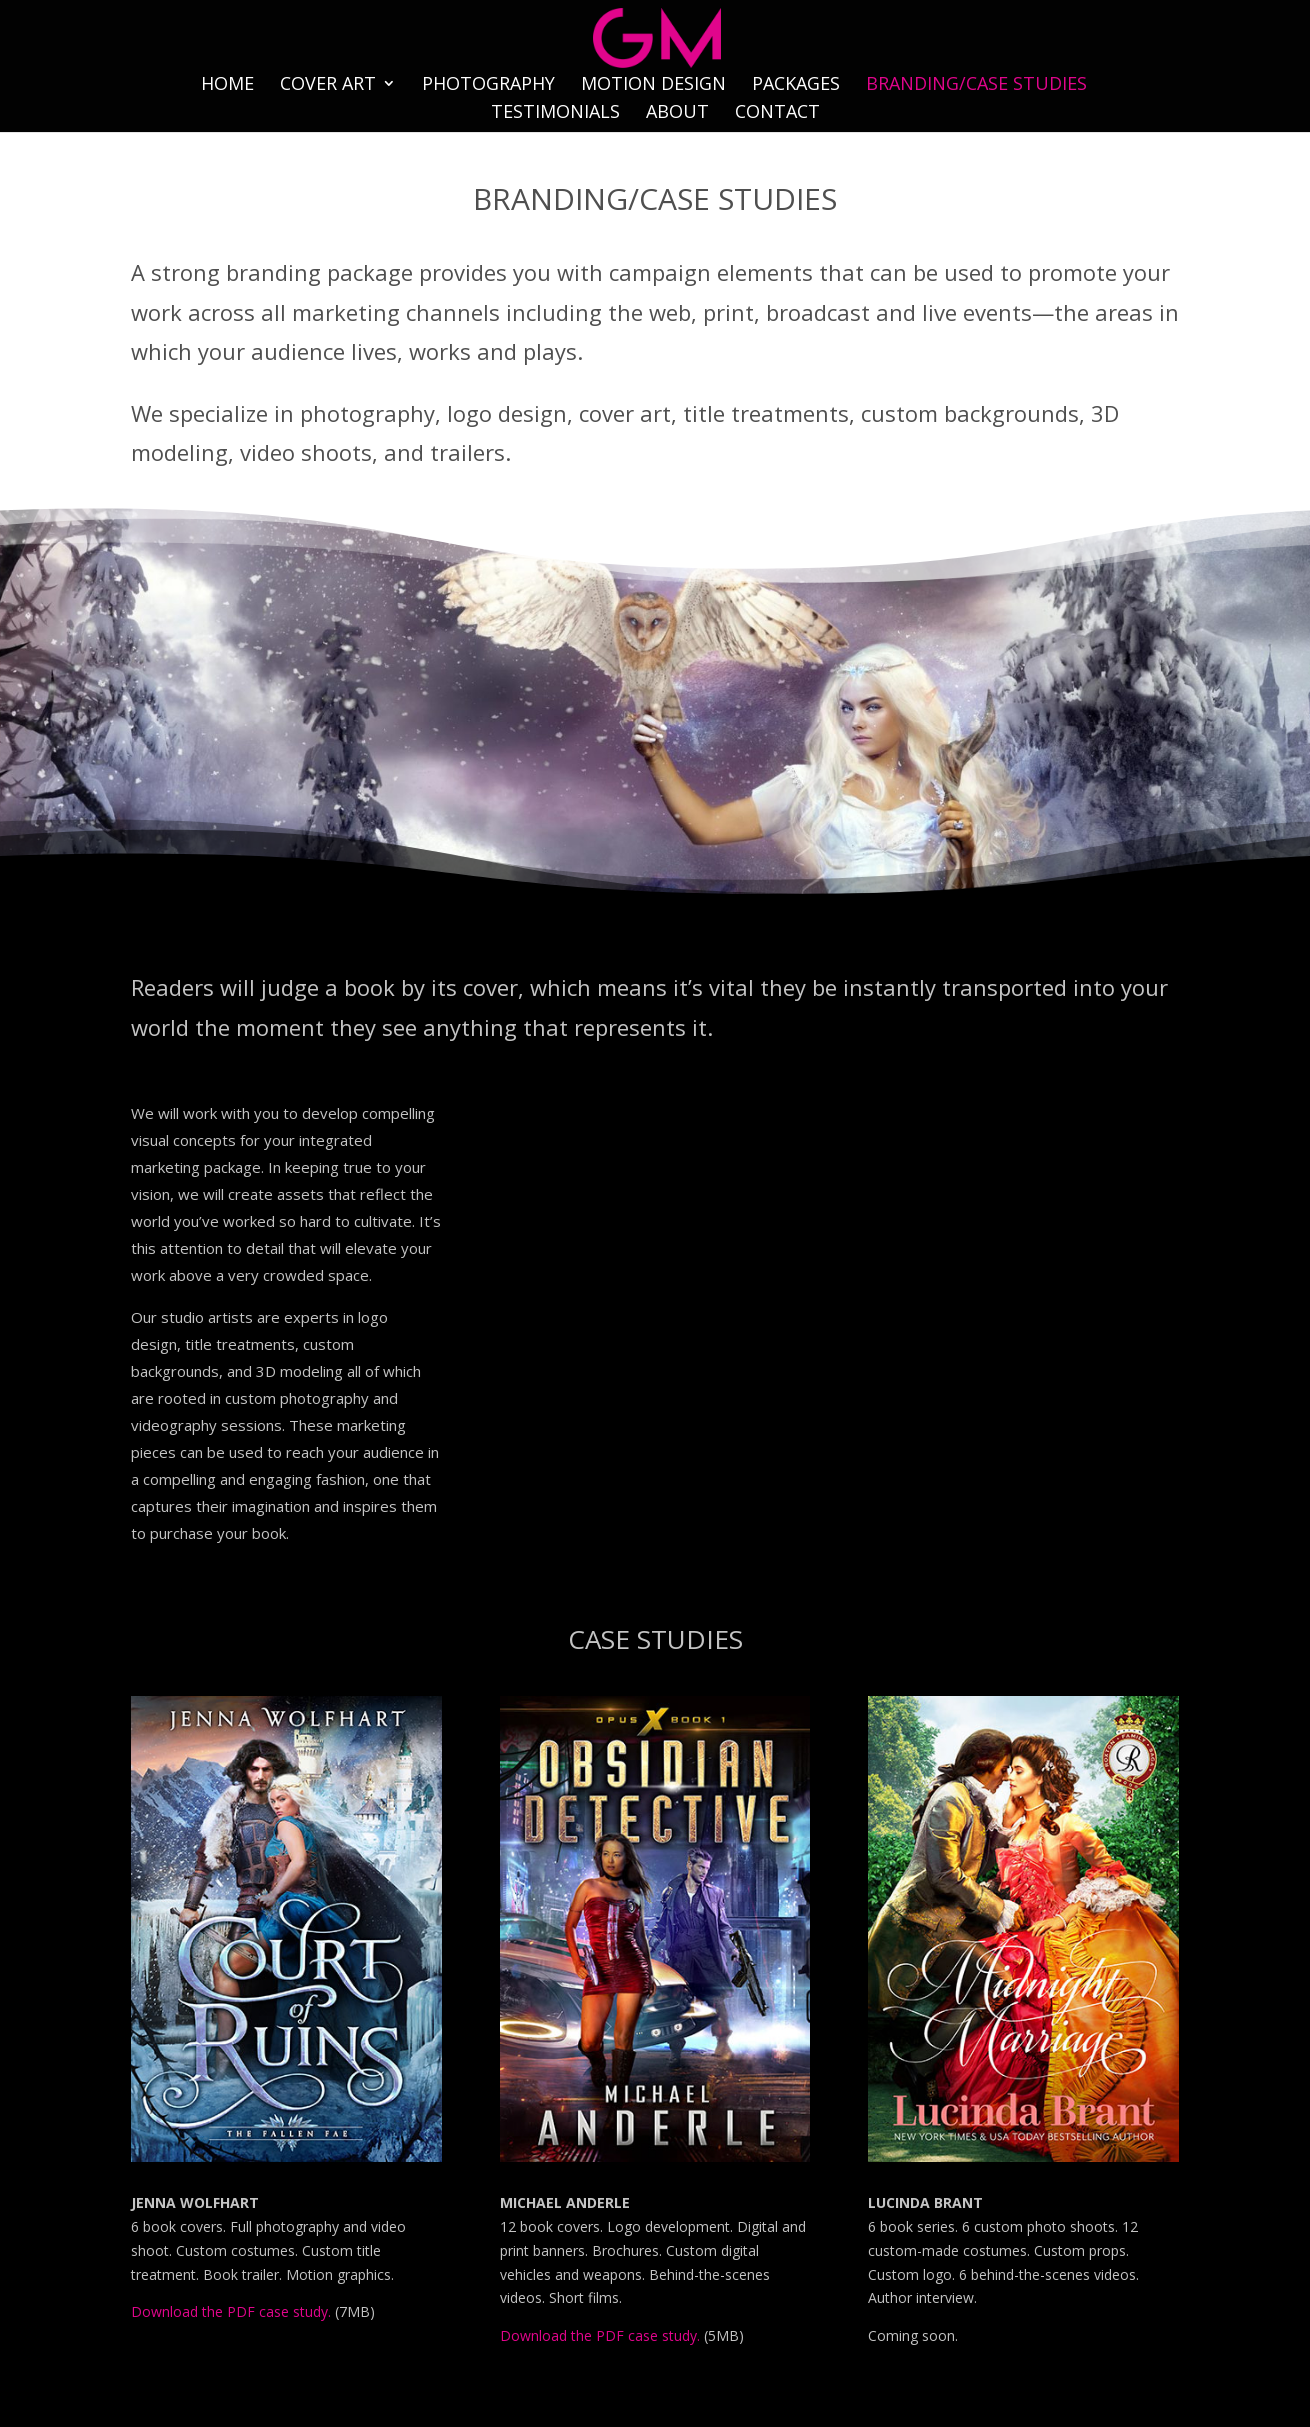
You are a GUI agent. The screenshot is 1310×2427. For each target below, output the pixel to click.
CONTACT (777, 113)
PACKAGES (796, 85)
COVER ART (328, 85)
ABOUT (677, 113)
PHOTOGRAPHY (488, 85)
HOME (227, 85)
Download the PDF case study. (231, 2311)
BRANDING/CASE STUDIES (976, 85)
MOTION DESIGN (653, 85)
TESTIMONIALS (555, 113)
